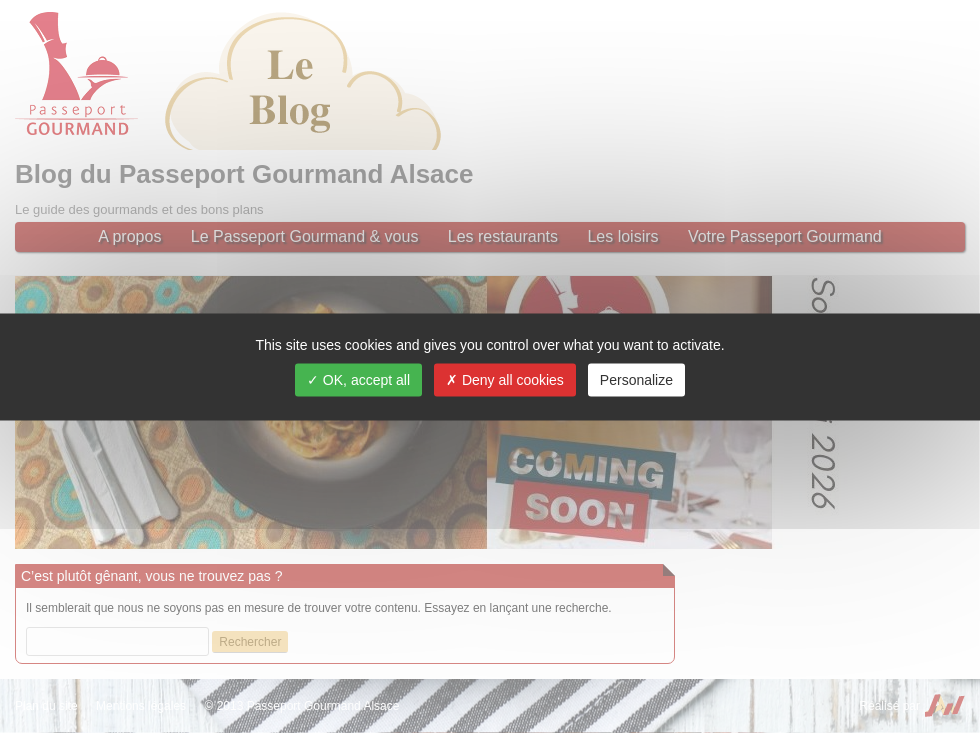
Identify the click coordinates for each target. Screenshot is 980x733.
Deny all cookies (505, 379)
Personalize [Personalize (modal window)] (636, 379)
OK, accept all (358, 379)
